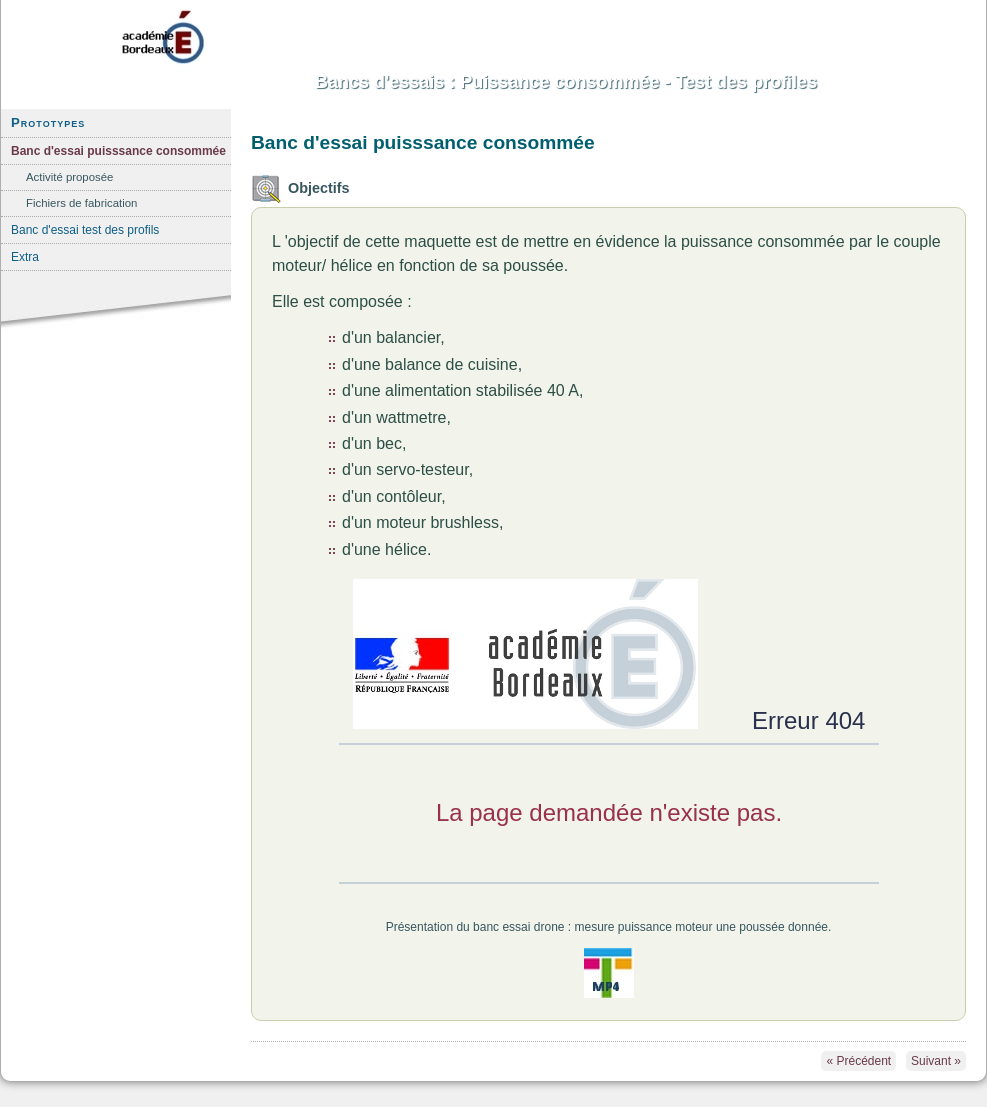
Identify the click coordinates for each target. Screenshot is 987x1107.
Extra (25, 257)
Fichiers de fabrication (81, 203)
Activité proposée (69, 177)
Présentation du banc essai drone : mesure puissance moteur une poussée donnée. (609, 927)
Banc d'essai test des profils (85, 230)
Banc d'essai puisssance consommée (118, 151)
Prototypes (48, 122)
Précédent (858, 1061)
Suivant (936, 1061)
